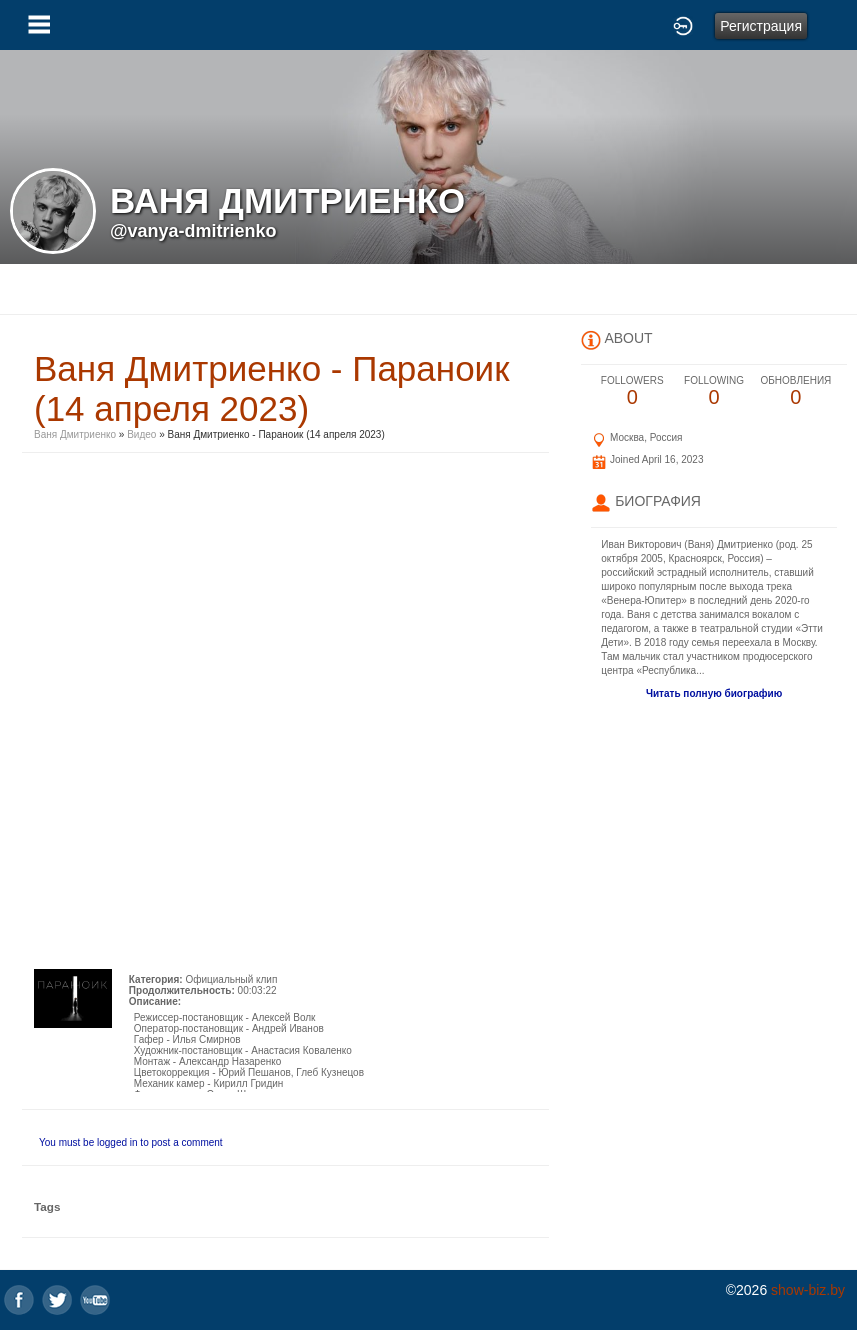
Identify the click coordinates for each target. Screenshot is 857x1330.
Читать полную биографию (714, 693)
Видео (141, 434)
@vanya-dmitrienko (193, 231)
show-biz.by (808, 1290)
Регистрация (761, 26)
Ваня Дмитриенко (75, 434)
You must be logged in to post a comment (131, 1142)
